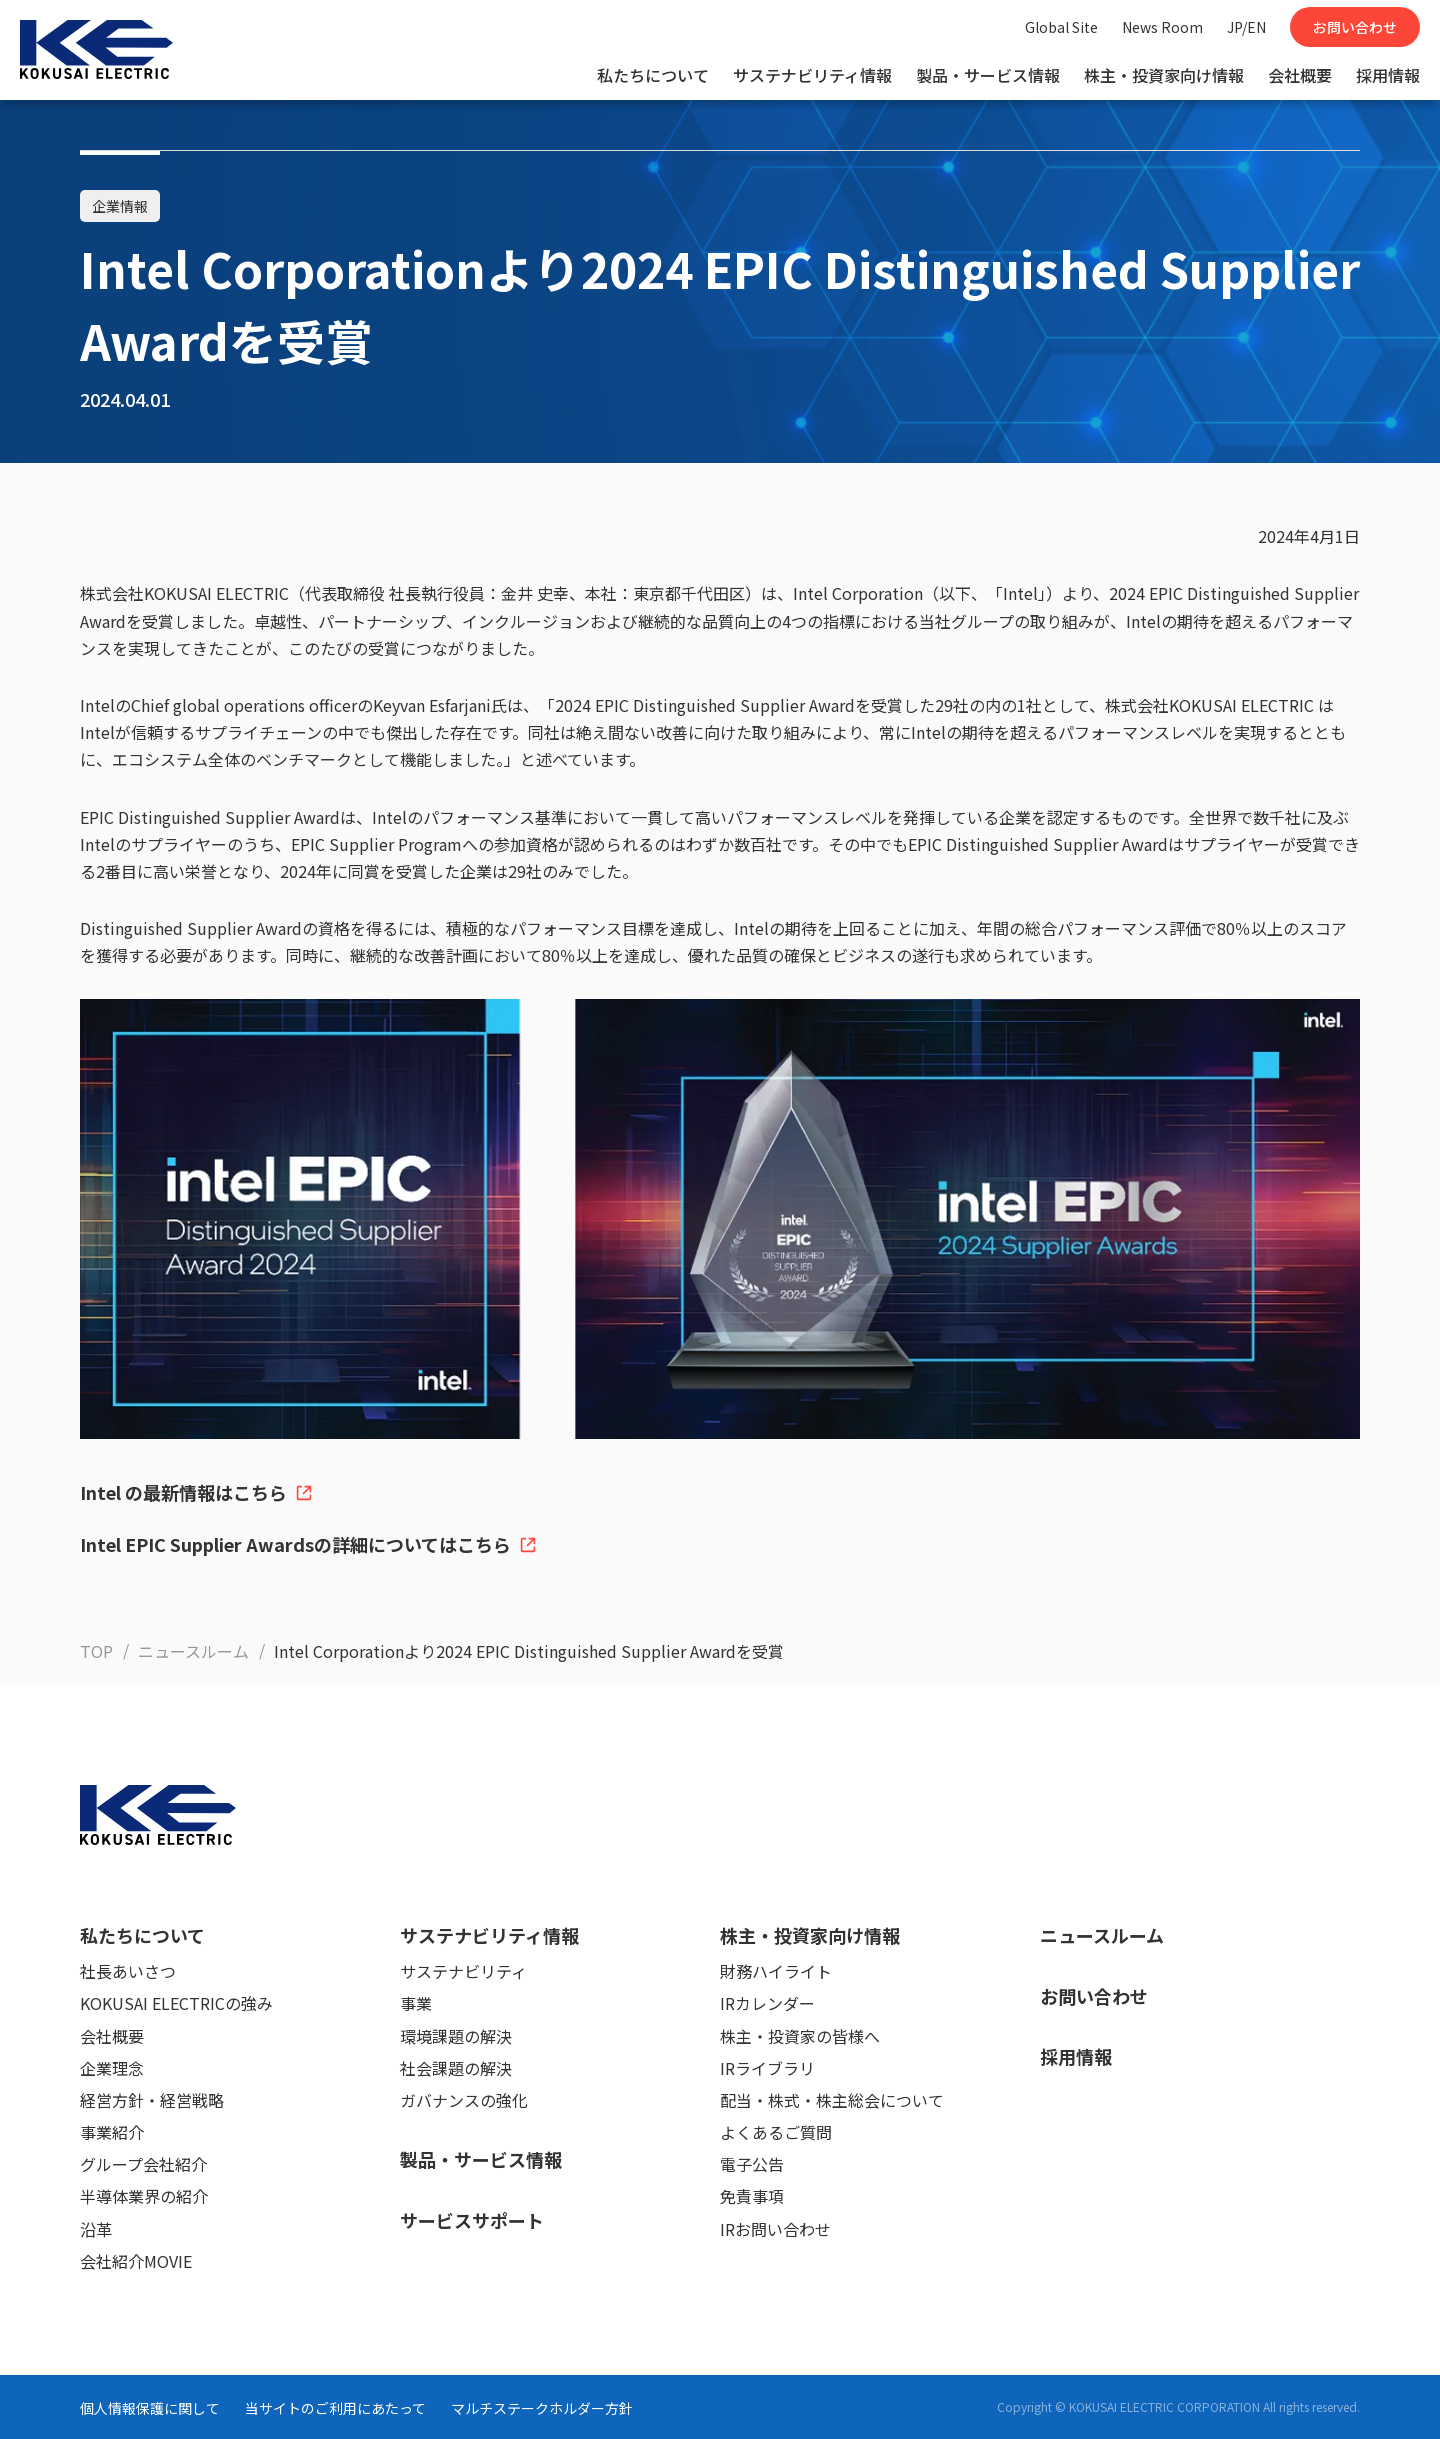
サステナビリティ (463, 1971)
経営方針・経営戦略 (152, 2100)
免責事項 (752, 2196)
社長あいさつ (128, 1971)
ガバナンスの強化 (464, 2100)
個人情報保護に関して (150, 2408)
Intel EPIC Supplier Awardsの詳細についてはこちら (308, 1544)
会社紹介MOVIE (136, 2261)
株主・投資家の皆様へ (800, 2036)
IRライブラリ (767, 2068)
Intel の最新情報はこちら (196, 1492)
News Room (1162, 27)
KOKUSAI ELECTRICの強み (176, 2003)
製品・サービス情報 (988, 75)
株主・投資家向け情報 (1164, 75)
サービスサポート (472, 2220)
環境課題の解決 (456, 2036)
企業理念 (112, 2068)
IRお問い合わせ (775, 2229)
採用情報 (1388, 75)
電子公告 (752, 2164)
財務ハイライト (776, 1971)
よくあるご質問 (776, 2132)
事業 (416, 2003)
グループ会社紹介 (143, 2164)
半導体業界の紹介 (144, 2196)
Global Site (1061, 27)
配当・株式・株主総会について (832, 2100)
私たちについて (653, 75)
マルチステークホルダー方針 (542, 2408)
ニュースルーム (1102, 1935)
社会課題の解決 (456, 2068)
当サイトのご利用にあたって (335, 2408)
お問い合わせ (1355, 27)
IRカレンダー (767, 2003)
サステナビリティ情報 (812, 75)
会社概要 (1300, 75)
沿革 (96, 2229)
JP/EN (1246, 27)
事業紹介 (112, 2132)
